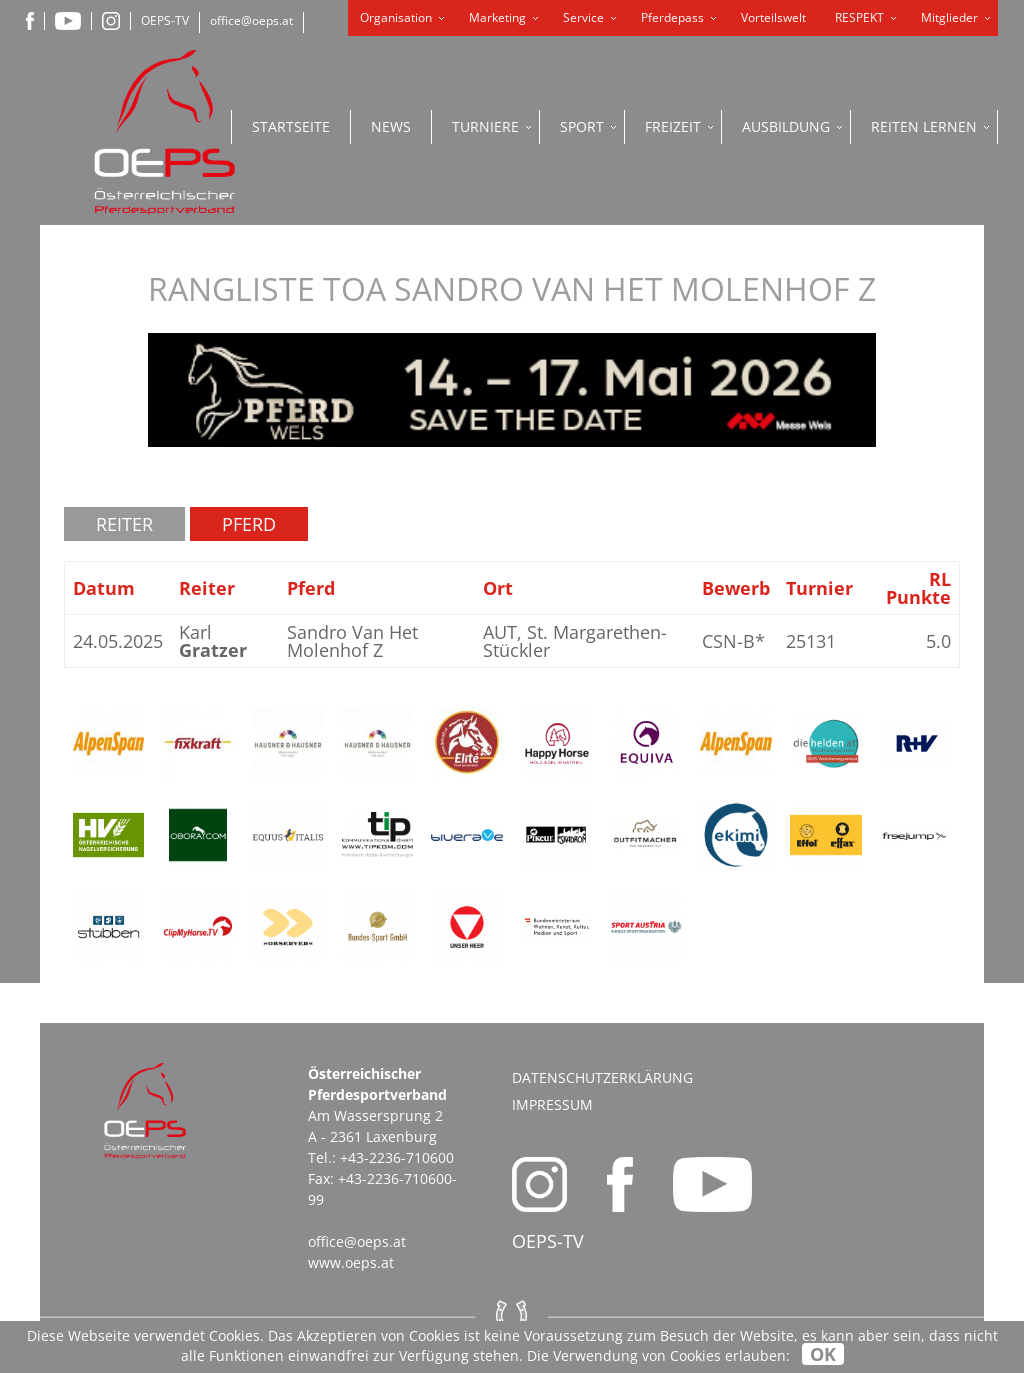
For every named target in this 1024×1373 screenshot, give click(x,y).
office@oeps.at (251, 20)
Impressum (552, 1104)
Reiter (124, 524)
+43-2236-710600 (397, 1157)
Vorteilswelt (773, 17)
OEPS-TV (165, 20)
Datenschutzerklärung (602, 1077)
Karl (213, 641)
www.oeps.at (351, 1262)
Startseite (291, 126)
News (391, 126)
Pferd (249, 524)
